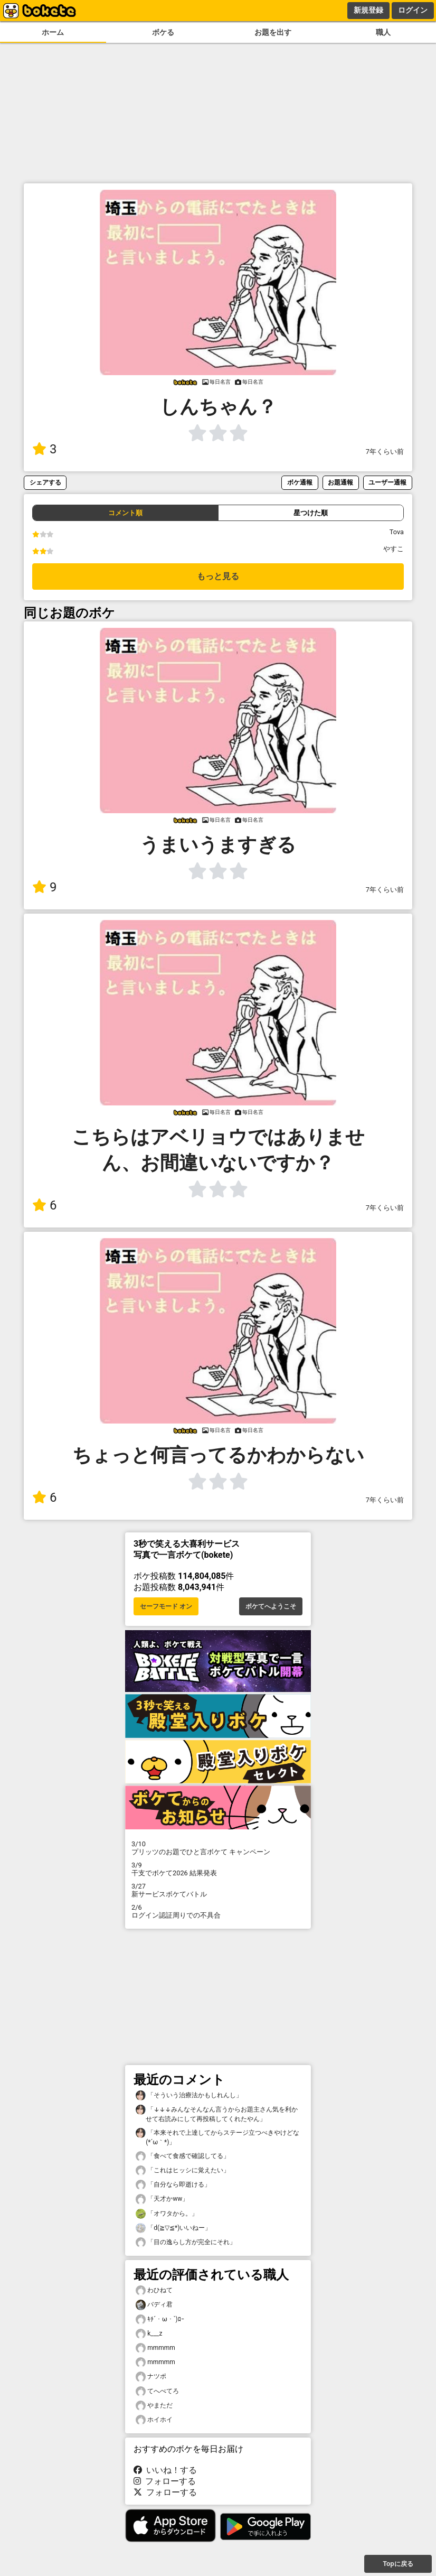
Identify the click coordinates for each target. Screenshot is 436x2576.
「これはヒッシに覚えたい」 (183, 2170)
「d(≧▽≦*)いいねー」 (173, 2228)
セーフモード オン (166, 1606)
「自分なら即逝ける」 (173, 2185)
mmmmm (155, 2348)
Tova (397, 532)
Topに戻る (398, 2564)
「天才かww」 (162, 2199)
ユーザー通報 (387, 482)
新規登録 (368, 10)
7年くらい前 (385, 451)
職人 (383, 32)
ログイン (413, 10)
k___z (149, 2334)
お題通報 (340, 482)
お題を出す (272, 32)
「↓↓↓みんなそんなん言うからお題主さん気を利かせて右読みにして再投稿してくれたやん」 (217, 2114)
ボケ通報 (299, 482)
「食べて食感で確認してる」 (183, 2156)
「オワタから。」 (167, 2214)
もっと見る (218, 576)
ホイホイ (154, 2420)
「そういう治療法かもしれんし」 (189, 2095)
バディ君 (154, 2305)
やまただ (154, 2406)
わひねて (154, 2290)
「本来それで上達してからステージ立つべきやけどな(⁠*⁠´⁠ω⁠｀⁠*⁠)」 (217, 2137)
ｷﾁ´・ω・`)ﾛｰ (160, 2319)
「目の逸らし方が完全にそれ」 (186, 2242)
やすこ (393, 549)
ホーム (53, 32)
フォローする (165, 2481)
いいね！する (165, 2470)
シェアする (45, 482)
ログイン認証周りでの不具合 (218, 1911)
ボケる (163, 32)
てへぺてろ (157, 2391)
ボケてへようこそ (270, 1606)
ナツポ (151, 2377)
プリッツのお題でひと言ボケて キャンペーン (218, 1848)
